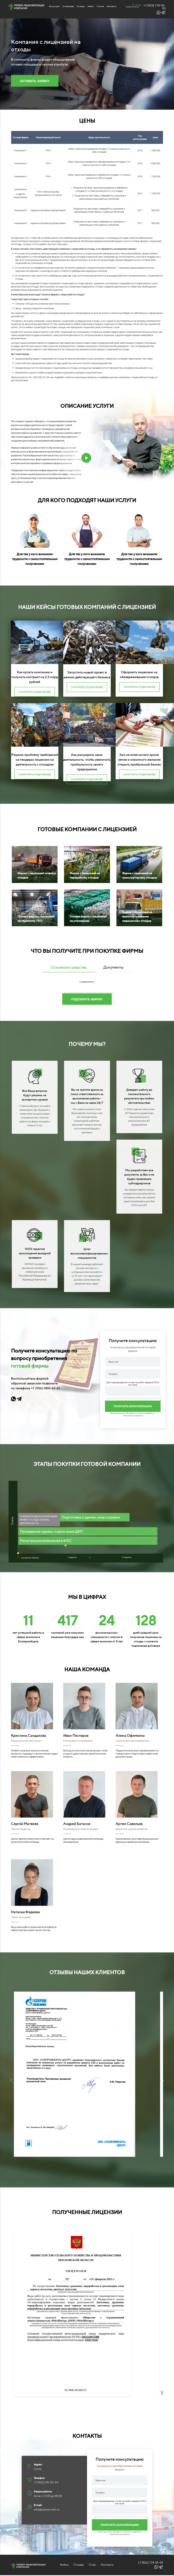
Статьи (100, 6)
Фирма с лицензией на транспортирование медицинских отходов (137, 917)
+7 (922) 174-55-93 (154, 6)
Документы (113, 967)
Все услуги (54, 6)
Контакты (111, 6)
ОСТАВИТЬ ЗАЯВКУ (35, 82)
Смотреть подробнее (35, 692)
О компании (68, 6)
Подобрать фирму (87, 999)
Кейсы (91, 6)
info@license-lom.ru (47, 2510)
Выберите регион (132, 7)
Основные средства (69, 967)
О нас (92, 2565)
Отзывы (81, 6)
